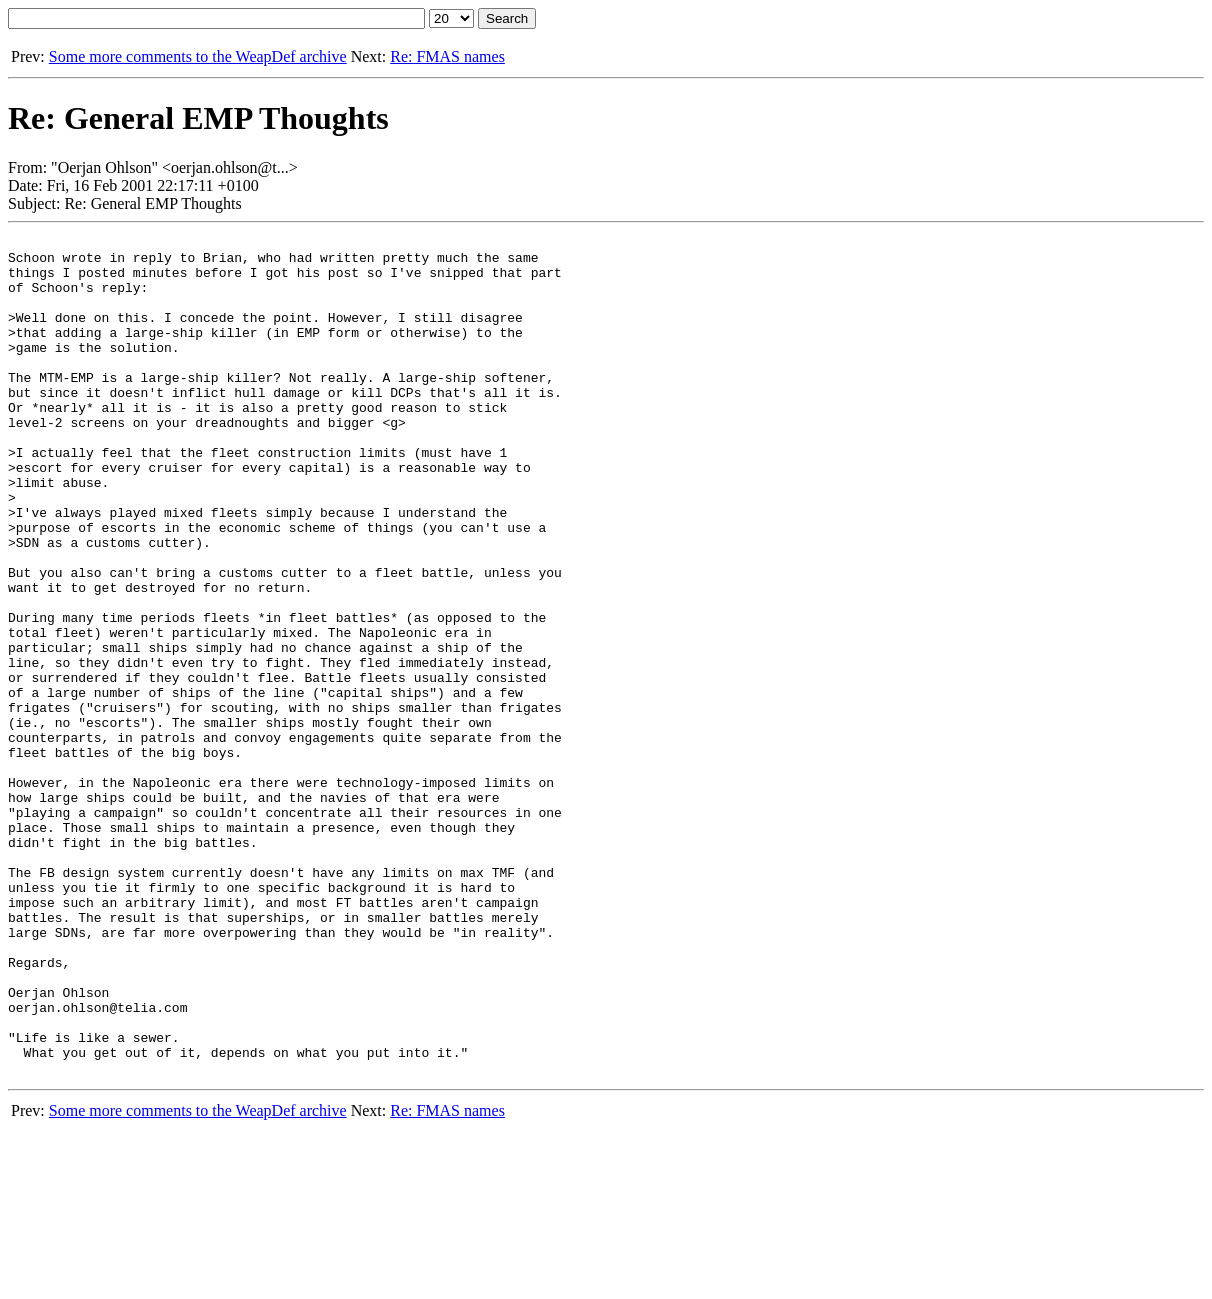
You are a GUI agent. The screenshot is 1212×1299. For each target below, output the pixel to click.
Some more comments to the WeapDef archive (198, 56)
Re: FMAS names (447, 56)
